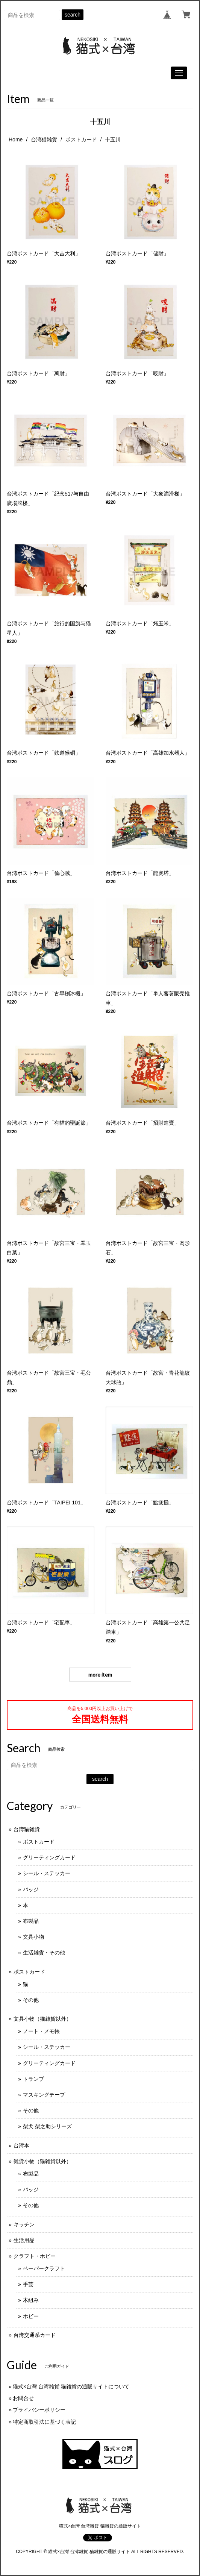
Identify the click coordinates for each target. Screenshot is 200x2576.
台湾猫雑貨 (44, 139)
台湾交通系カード (35, 2335)
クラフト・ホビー (35, 2256)
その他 (31, 2000)
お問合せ (23, 2398)
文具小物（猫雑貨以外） (42, 2019)
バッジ (31, 1889)
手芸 (28, 2284)
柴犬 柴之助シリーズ (47, 2126)
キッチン (24, 2224)
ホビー (31, 2316)
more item (100, 1674)
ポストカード (81, 139)
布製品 (31, 1921)
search (72, 15)
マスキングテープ (44, 2095)
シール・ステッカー (46, 1873)
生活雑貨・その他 (44, 1953)
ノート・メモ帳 (41, 2031)
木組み (31, 2300)
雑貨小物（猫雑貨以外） (42, 2161)
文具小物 (33, 1937)
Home (16, 139)
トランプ (33, 2079)
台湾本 (21, 2145)
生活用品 (24, 2240)
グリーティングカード (49, 1857)
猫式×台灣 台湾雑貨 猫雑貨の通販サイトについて (71, 2386)
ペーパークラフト (44, 2268)
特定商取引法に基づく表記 (44, 2422)
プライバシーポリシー (39, 2410)
